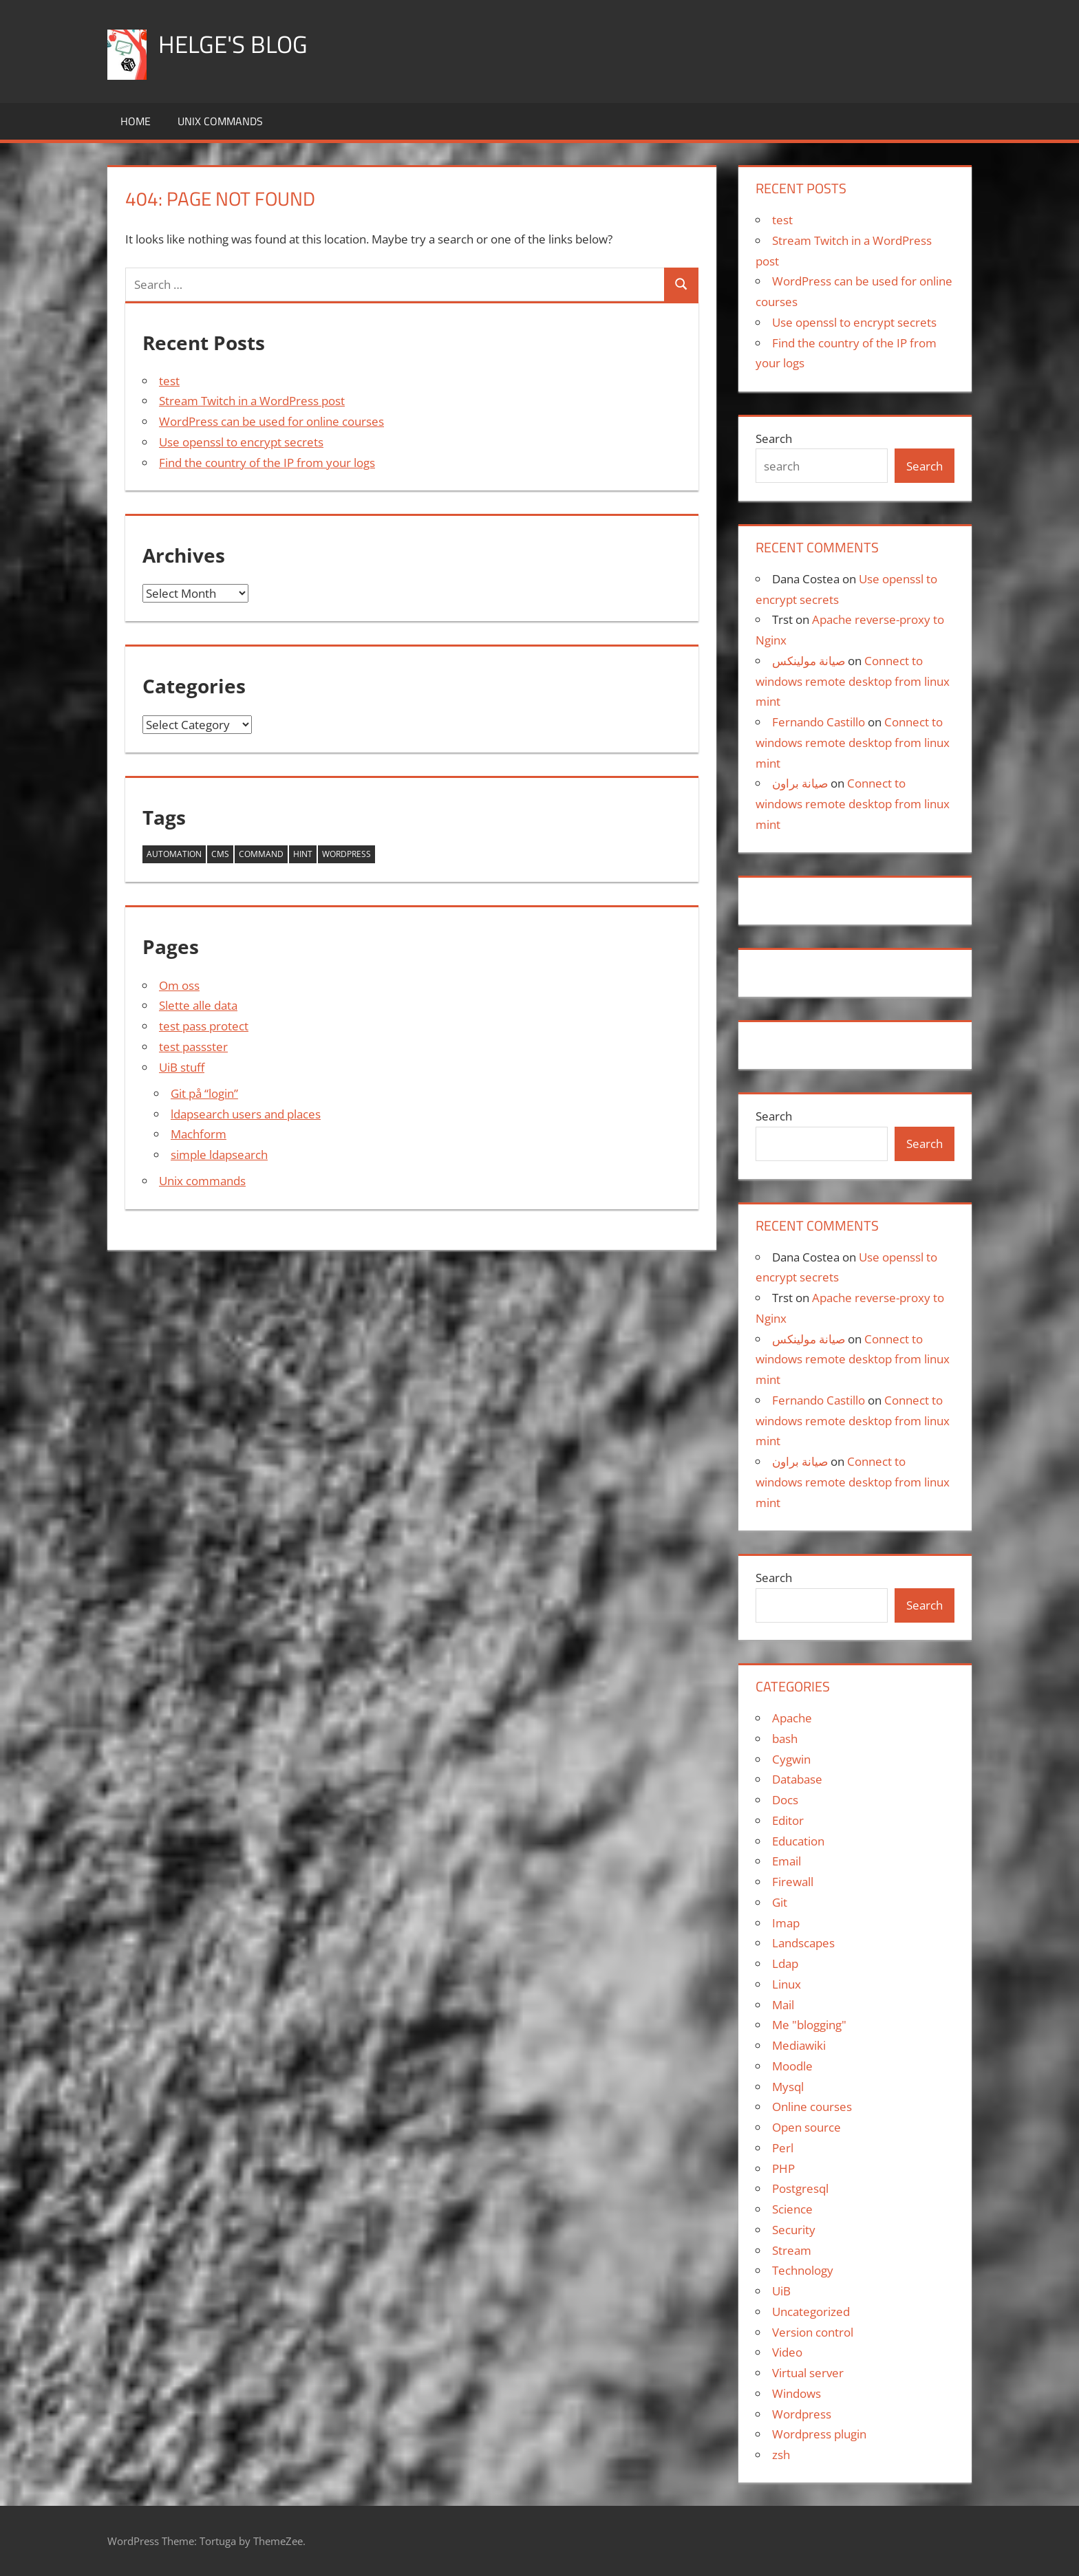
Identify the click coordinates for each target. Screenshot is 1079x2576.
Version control (812, 2332)
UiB (781, 2291)
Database (797, 1779)
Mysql (788, 2087)
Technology (802, 2270)
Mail (783, 2005)
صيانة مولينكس (808, 661)
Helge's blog (234, 44)
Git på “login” (204, 1093)
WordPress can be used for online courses (271, 421)
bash (785, 1738)
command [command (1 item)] (261, 854)
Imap (786, 1923)
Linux (786, 1984)
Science (792, 2209)
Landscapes (803, 1943)
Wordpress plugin (819, 2434)
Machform (198, 1134)
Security (793, 2230)
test (169, 381)
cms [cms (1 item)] (220, 854)
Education (798, 1841)
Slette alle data (198, 1005)
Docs (785, 1800)
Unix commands (220, 121)
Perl (782, 2148)
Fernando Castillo (818, 722)
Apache (792, 1718)
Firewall (792, 1882)
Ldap (785, 1963)
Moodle (792, 2066)
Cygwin (791, 1759)
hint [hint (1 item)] (302, 854)
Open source (806, 2127)
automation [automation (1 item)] (174, 854)
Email (786, 1861)
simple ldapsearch (219, 1154)
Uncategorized (811, 2311)
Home (135, 121)
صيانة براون (800, 783)
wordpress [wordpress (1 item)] (346, 854)
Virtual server (808, 2373)
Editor (788, 1820)
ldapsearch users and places (246, 1114)
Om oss (179, 985)
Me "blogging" (809, 2025)
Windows (796, 2393)
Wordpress (801, 2414)
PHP (783, 2168)
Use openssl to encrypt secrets (241, 442)
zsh (781, 2455)
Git (779, 1902)
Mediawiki (799, 2045)
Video (787, 2352)
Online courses (812, 2106)
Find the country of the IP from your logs (267, 462)
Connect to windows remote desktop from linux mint (853, 681)
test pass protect (203, 1026)
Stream (791, 2250)
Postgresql (800, 2188)
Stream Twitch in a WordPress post (252, 401)
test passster (193, 1046)
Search (774, 438)
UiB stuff (181, 1067)
